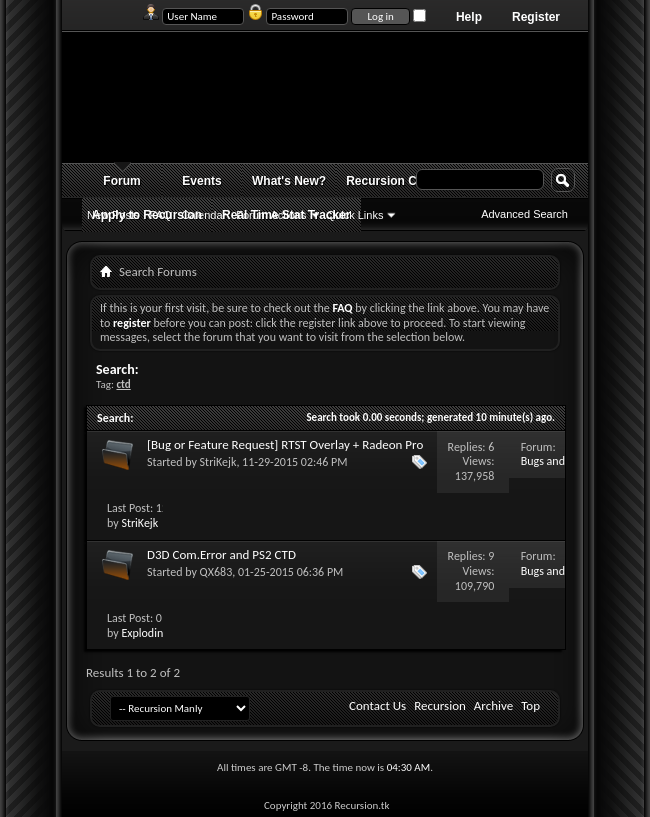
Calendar (204, 215)
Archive (493, 705)
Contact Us (377, 705)
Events (201, 181)
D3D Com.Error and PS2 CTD (221, 554)
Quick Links (355, 215)
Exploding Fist (154, 633)
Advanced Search (524, 214)
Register (536, 17)
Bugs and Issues (543, 468)
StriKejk (218, 462)
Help (469, 17)
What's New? (289, 181)
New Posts (113, 215)
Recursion (440, 705)
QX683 (216, 572)
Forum (121, 181)
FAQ (161, 215)
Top (530, 705)
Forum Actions (271, 215)
